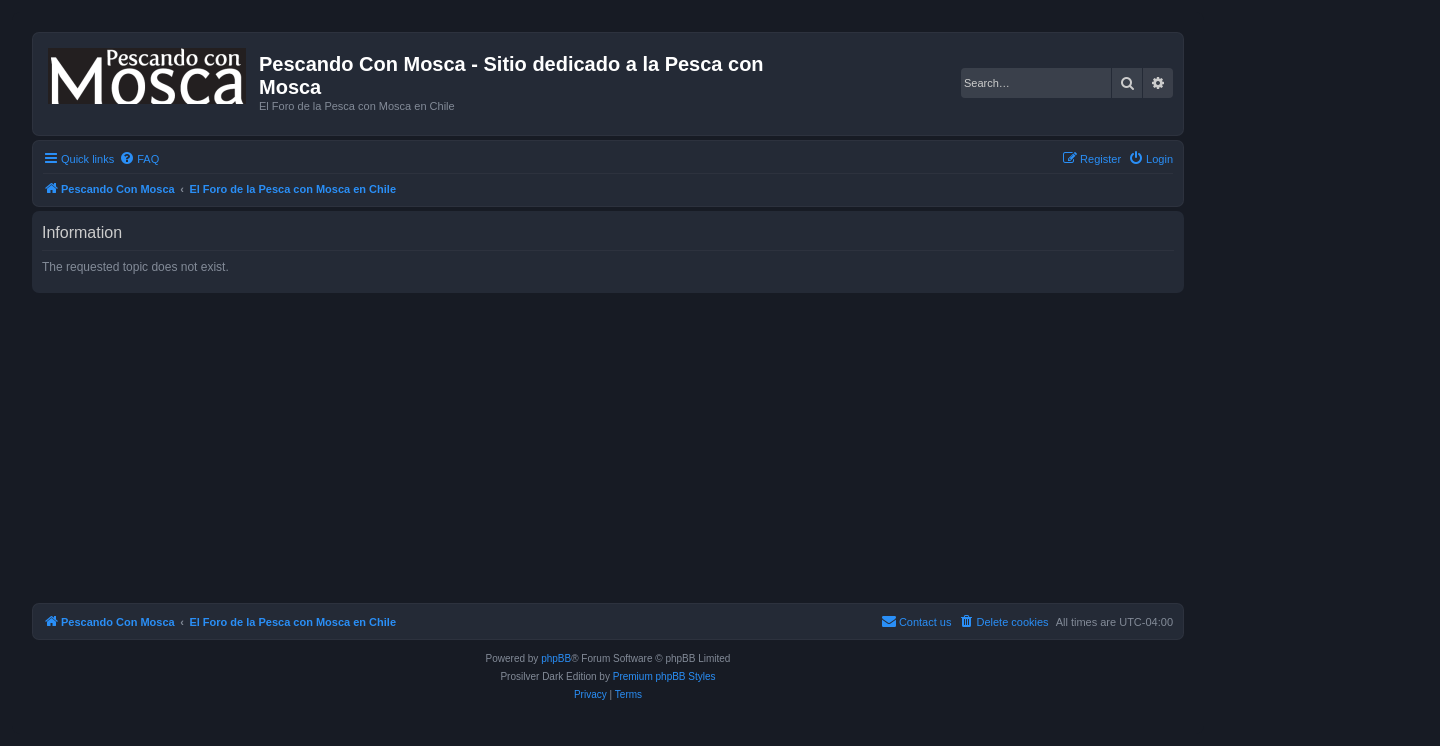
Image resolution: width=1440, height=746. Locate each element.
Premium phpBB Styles (664, 676)
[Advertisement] (632, 448)
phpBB (556, 658)
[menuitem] (139, 159)
